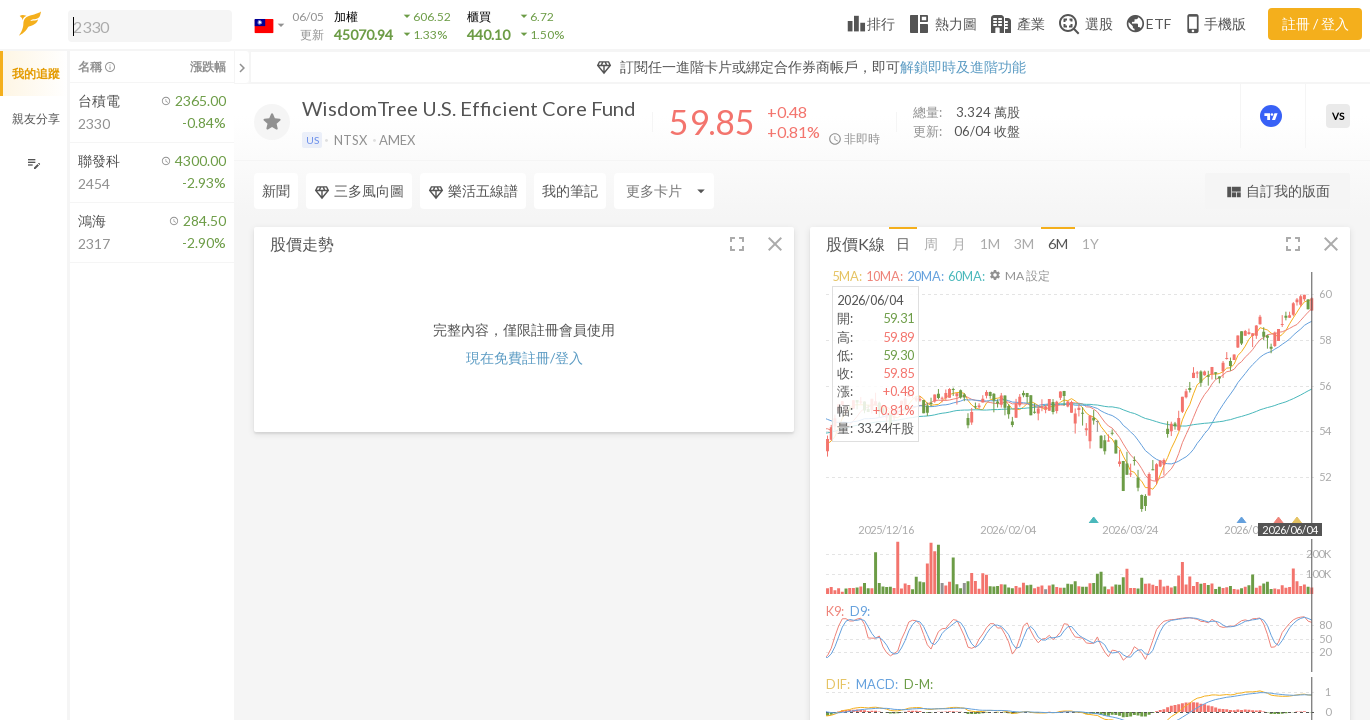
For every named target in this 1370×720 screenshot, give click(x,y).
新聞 (276, 190)
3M (1024, 243)
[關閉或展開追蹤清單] (242, 67)
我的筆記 (570, 190)
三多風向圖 (359, 191)
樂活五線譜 (473, 191)
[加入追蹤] (272, 122)
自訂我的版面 (1277, 191)
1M (990, 243)
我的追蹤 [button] (36, 73)
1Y (1090, 243)
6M (1058, 243)
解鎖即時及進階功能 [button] (963, 66)
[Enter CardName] (664, 191)
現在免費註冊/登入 (524, 357)
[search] (150, 26)
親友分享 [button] (36, 118)
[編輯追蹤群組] (33, 163)
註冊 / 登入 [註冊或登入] (1315, 23)
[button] (146, 25)
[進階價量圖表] (1273, 116)
